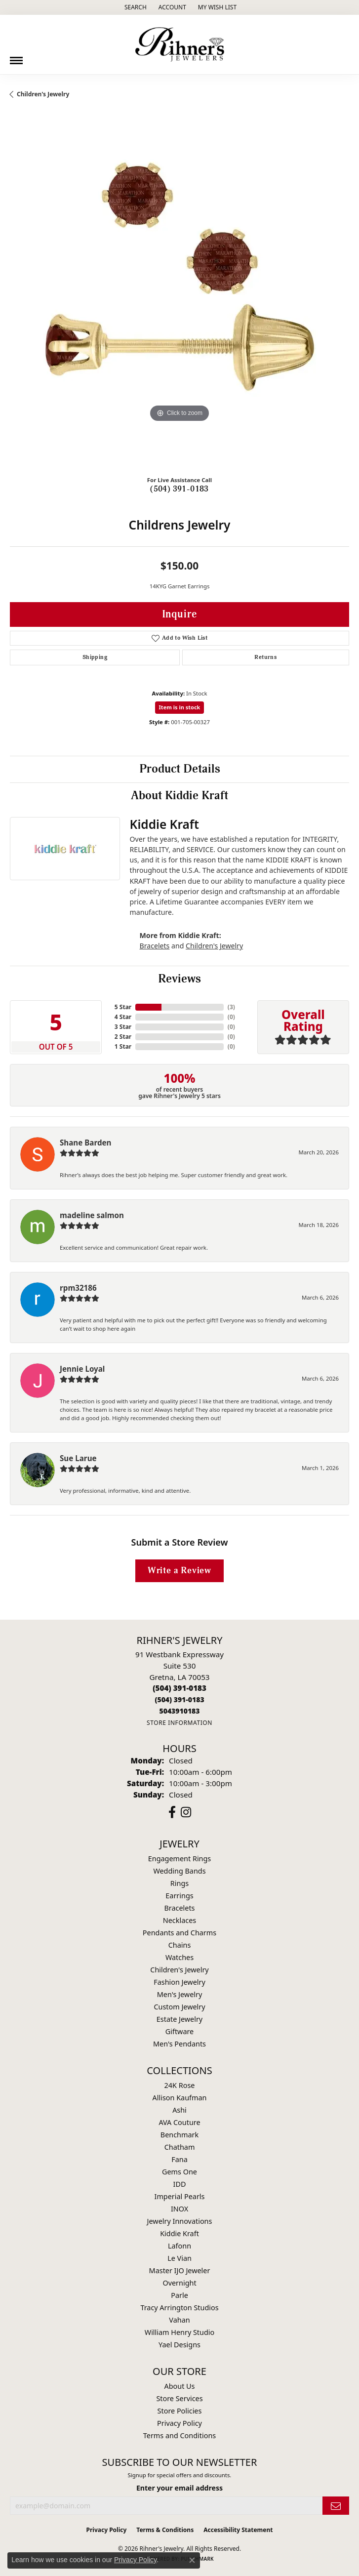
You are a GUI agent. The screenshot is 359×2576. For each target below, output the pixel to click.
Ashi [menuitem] (179, 2110)
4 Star (123, 1017)
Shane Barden (85, 1142)
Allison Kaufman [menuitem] (180, 2097)
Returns (265, 657)
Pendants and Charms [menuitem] (179, 1932)
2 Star (123, 1036)
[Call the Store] (179, 1688)
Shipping (94, 657)
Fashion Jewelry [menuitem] (179, 1982)
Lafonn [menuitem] (179, 2245)
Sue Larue (78, 1458)
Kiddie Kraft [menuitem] (179, 2233)
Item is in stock (179, 707)
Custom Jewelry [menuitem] (179, 2006)
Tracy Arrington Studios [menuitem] (179, 2307)
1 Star (123, 1046)
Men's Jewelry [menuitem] (179, 1994)
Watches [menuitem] (179, 1957)
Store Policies (180, 2410)
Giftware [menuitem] (179, 2031)
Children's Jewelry (43, 94)
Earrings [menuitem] (179, 1895)
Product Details (179, 769)
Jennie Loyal (82, 1369)
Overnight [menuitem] (179, 2283)
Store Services (179, 2398)
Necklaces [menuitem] (179, 1920)
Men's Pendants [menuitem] (179, 2043)
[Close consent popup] (192, 2560)
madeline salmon (92, 1215)
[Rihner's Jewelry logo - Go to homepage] (179, 44)
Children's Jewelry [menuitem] (179, 1969)
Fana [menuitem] (179, 2159)
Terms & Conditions (165, 2530)
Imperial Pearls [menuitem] (180, 2196)
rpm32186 (78, 1288)
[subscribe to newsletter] (335, 2505)
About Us (179, 2386)
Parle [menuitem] (179, 2295)
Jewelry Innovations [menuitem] (179, 2221)
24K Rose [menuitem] (179, 2085)
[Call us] (179, 1711)
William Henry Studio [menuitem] (179, 2332)
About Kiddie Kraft (179, 795)
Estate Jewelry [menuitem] (179, 2019)
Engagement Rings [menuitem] (179, 1858)
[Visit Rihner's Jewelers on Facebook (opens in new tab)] (172, 1812)
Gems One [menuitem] (179, 2171)
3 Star (123, 1026)
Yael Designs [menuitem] (179, 2344)
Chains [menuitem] (179, 1945)
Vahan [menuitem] (179, 2320)
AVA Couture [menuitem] (179, 2122)
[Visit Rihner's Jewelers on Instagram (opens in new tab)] (186, 1812)
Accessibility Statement (238, 2530)
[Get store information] (179, 1722)
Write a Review (179, 1570)
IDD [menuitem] (179, 2184)
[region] (179, 298)
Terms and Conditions (179, 2435)
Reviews (179, 979)
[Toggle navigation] (16, 57)
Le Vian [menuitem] (179, 2258)
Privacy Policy (179, 2423)
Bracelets (155, 945)
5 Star (123, 1007)
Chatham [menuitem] (179, 2147)
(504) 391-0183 (179, 489)
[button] (134, 7)
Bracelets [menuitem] (179, 1908)
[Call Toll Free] (179, 1699)
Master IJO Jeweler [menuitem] (179, 2270)
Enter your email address (179, 2488)
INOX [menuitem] (179, 2208)
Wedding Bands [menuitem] (179, 1871)
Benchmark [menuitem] (179, 2134)
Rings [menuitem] (179, 1883)
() (231, 1007)
